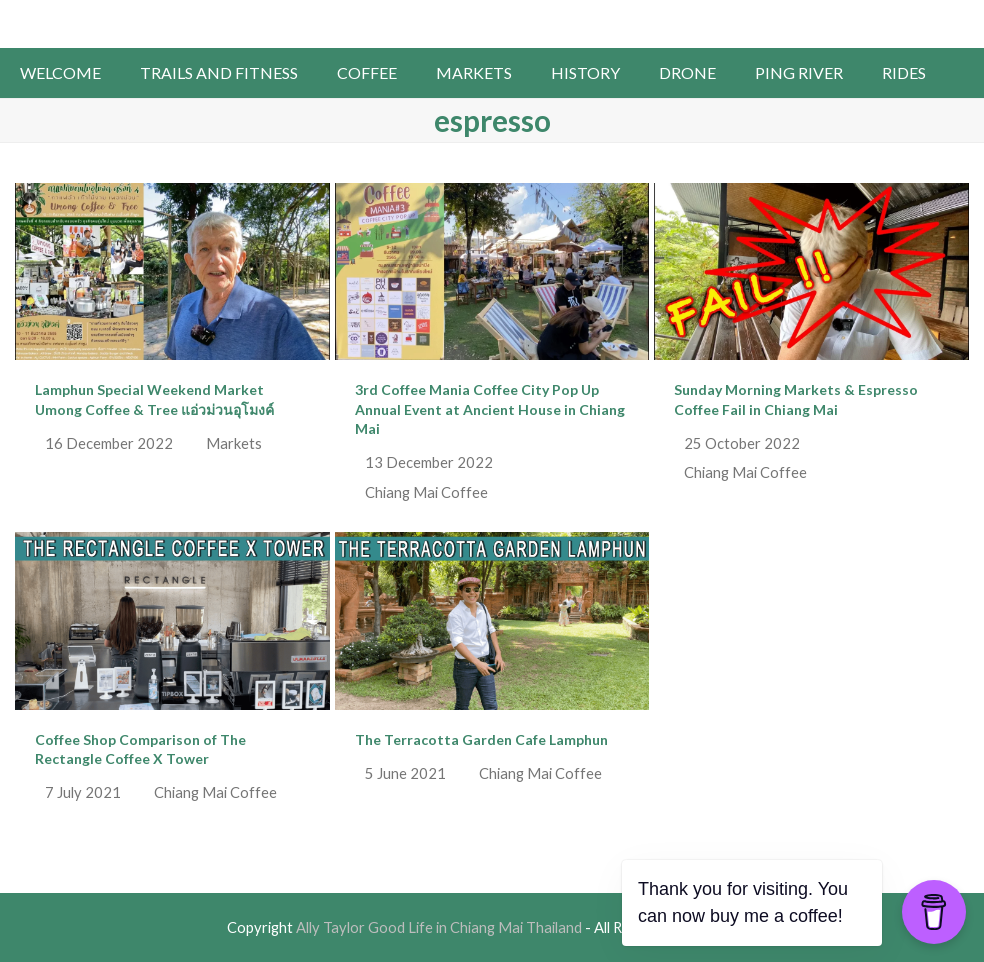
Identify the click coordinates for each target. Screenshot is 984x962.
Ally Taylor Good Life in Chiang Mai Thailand (492, 22)
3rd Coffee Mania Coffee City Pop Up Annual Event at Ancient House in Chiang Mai (490, 409)
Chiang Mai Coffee (426, 492)
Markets (234, 443)
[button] (964, 73)
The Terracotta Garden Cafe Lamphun (481, 739)
